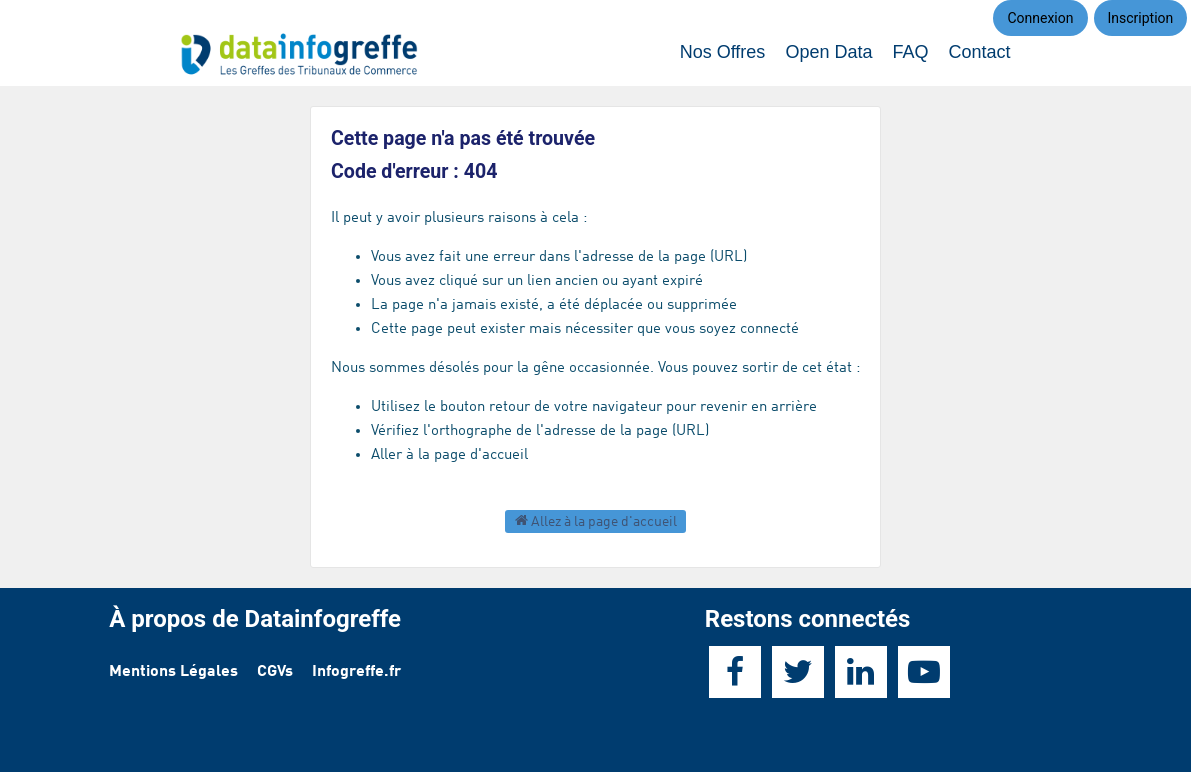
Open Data (828, 52)
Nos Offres (723, 52)
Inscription (1141, 18)
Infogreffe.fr (356, 672)
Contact (979, 52)
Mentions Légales (173, 672)
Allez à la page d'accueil (596, 520)
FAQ (910, 52)
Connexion (1040, 18)
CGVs (275, 672)
